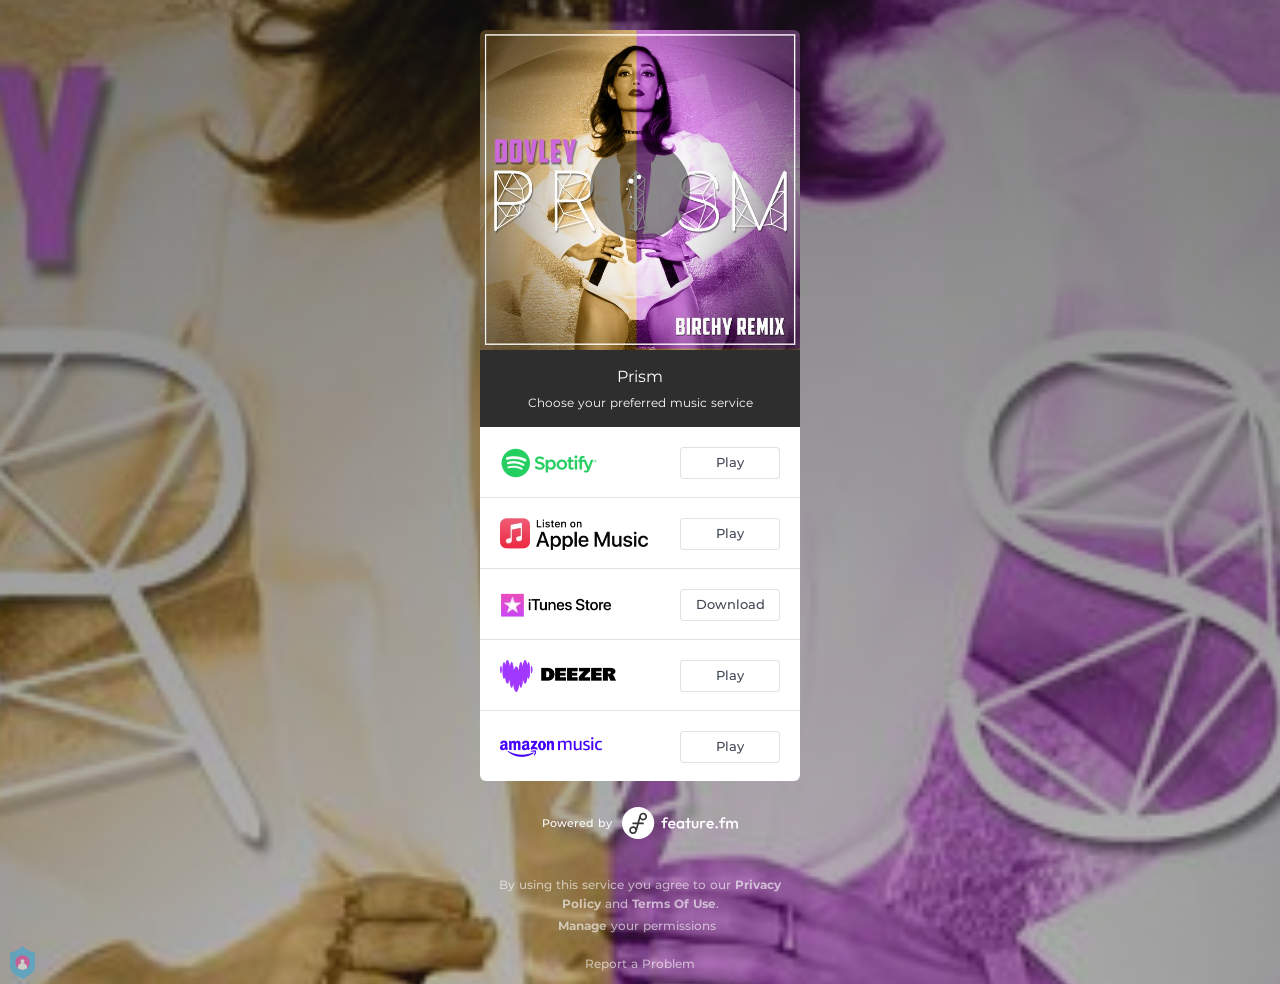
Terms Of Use (674, 903)
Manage (582, 925)
